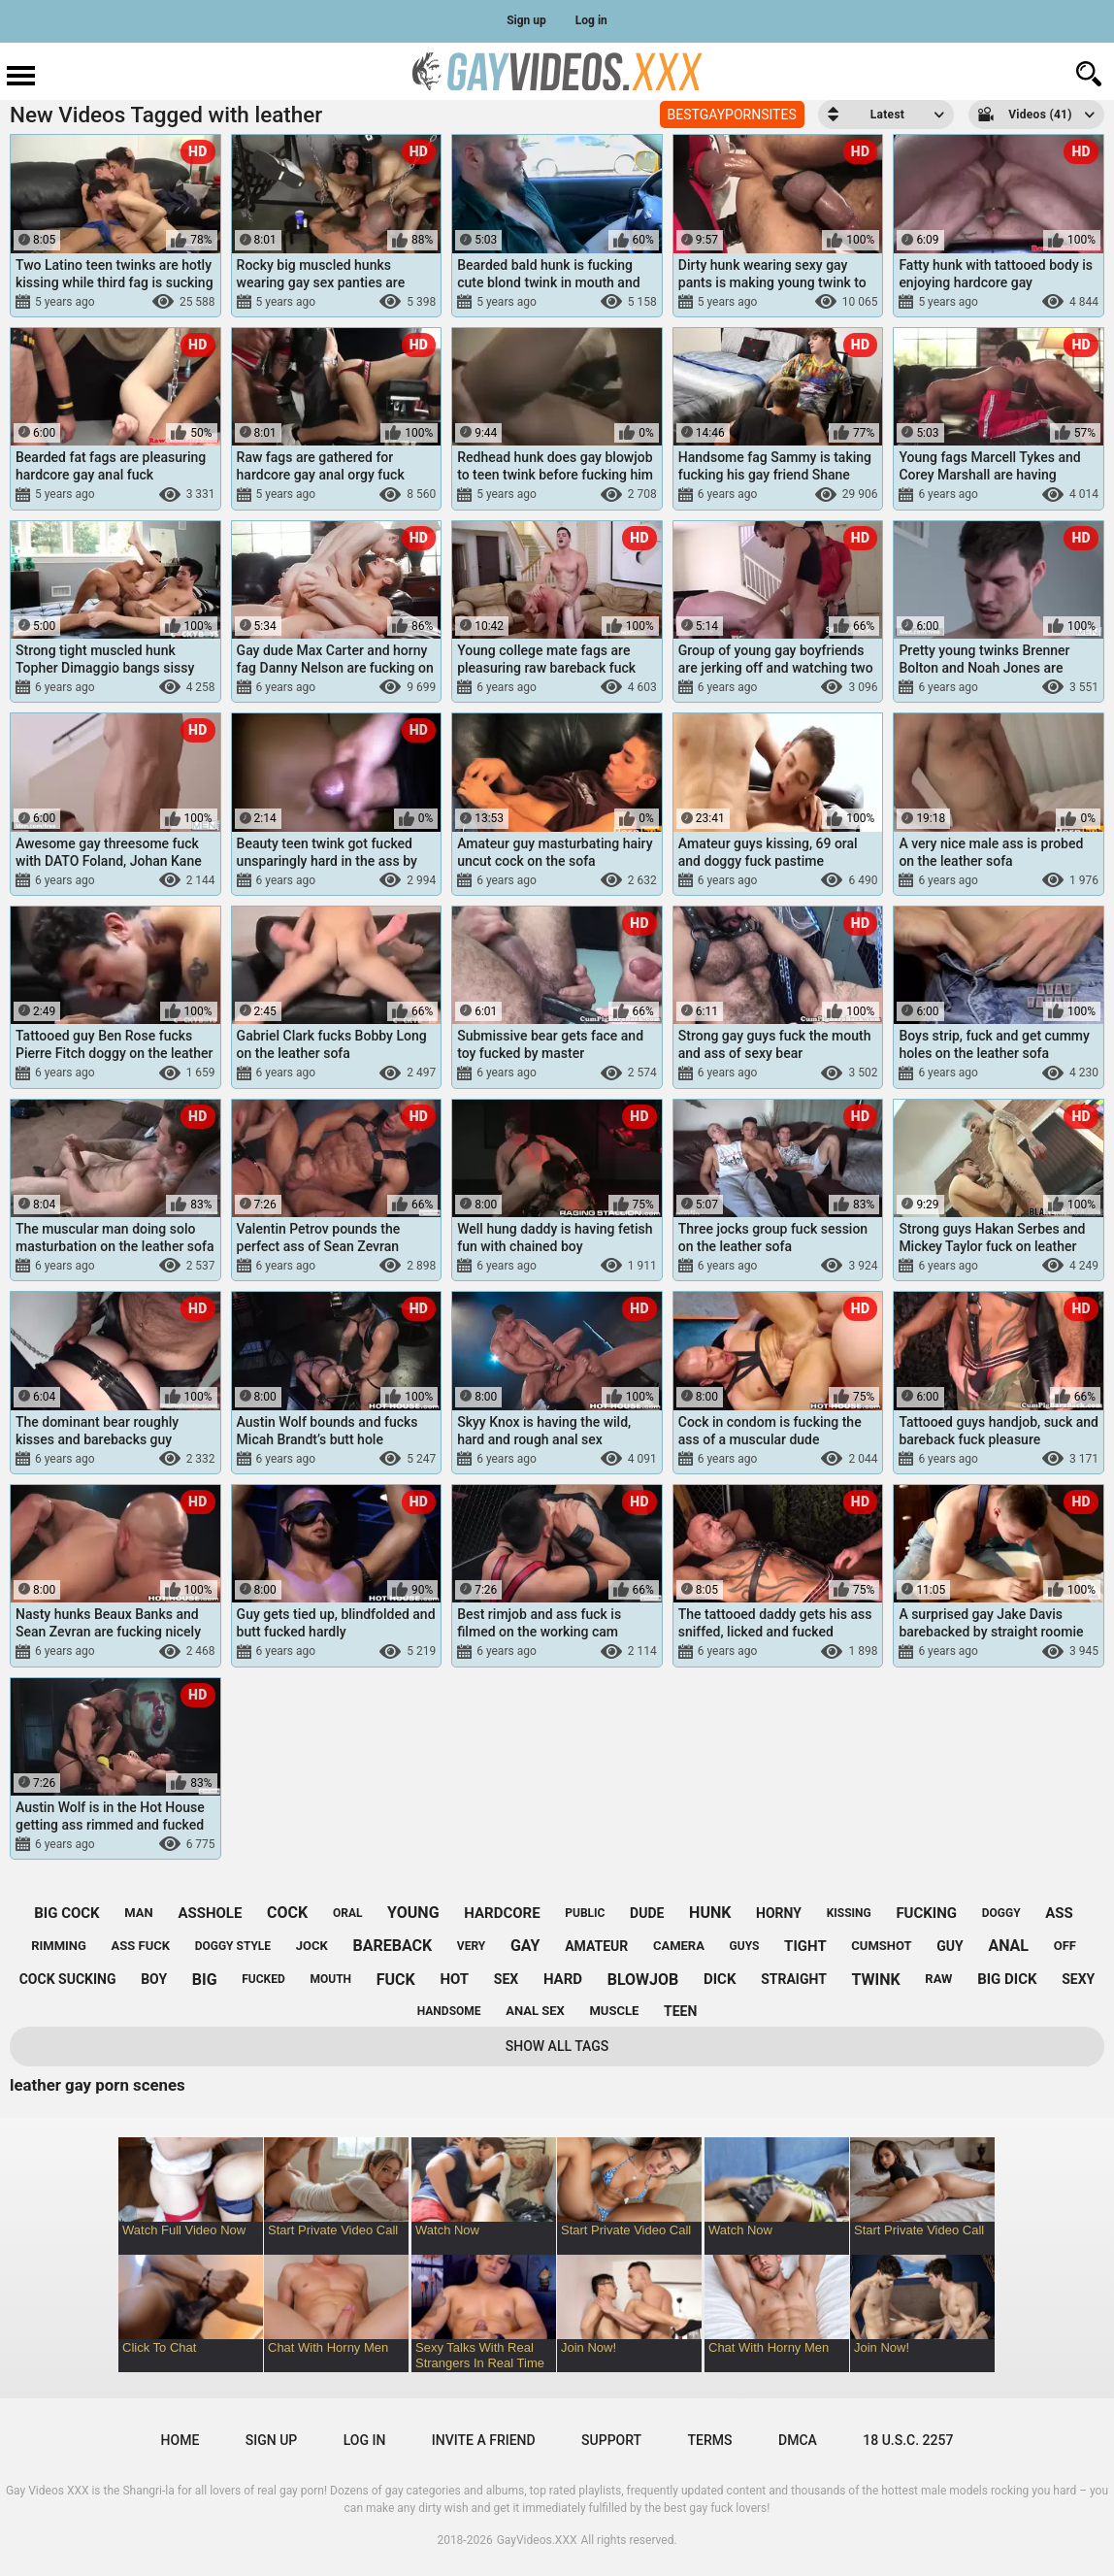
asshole (210, 1913)
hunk (710, 1912)
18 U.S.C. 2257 (908, 2440)
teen (680, 2011)
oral (348, 1913)
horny (779, 1913)
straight (794, 1979)
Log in (591, 20)
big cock (66, 1913)
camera (678, 1945)
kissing (849, 1913)
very (471, 1946)
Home (180, 2440)
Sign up (526, 20)
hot (454, 1979)
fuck (396, 1979)
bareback (392, 1945)
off (1065, 1945)
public (585, 1913)
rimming (58, 1945)
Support (611, 2440)
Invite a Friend (484, 2440)
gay (525, 1945)
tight (805, 1946)
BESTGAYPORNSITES (732, 114)
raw (938, 1978)
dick (720, 1979)
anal (1008, 1945)
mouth (330, 1979)
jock (312, 1945)
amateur (596, 1946)
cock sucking (67, 1979)
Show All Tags (557, 2046)
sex (506, 1979)
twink (875, 1979)
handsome (449, 2011)
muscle (614, 2010)
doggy (1001, 1913)
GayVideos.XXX (537, 2540)
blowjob (643, 1979)
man (138, 1912)
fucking (926, 1913)
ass (1059, 1913)
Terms (710, 2440)
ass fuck (141, 1945)
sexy (1078, 1979)
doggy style (233, 1946)
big (204, 1979)
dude (647, 1913)
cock (287, 1912)
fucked (263, 1979)
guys (745, 1946)
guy (949, 1946)
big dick (1006, 1979)
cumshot (881, 1945)
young (413, 1912)
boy (154, 1979)
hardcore (502, 1913)
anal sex (535, 2010)
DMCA (797, 2440)
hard (562, 1979)
